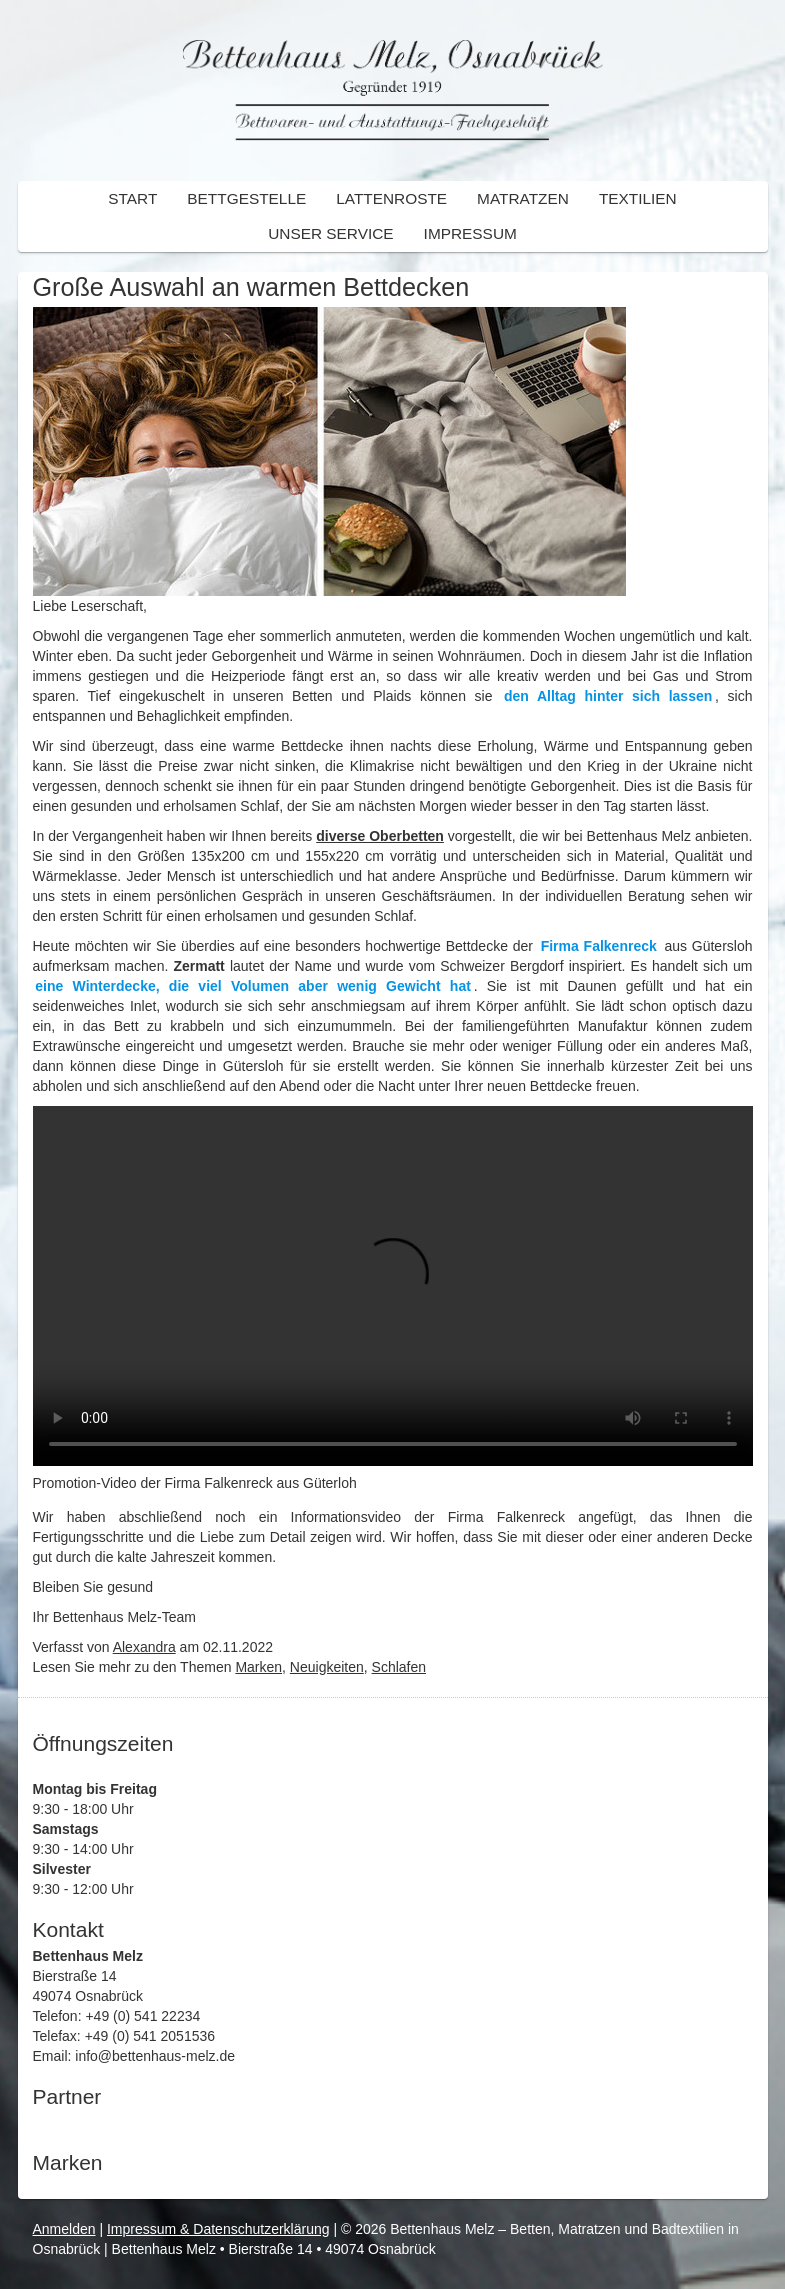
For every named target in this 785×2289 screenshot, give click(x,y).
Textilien (638, 198)
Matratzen (523, 198)
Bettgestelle (246, 198)
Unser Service (330, 233)
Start (132, 198)
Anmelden (64, 2229)
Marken (258, 1667)
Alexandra (144, 1647)
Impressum (470, 233)
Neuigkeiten (327, 1667)
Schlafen (399, 1667)
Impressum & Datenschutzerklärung (218, 2229)
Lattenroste (391, 198)
